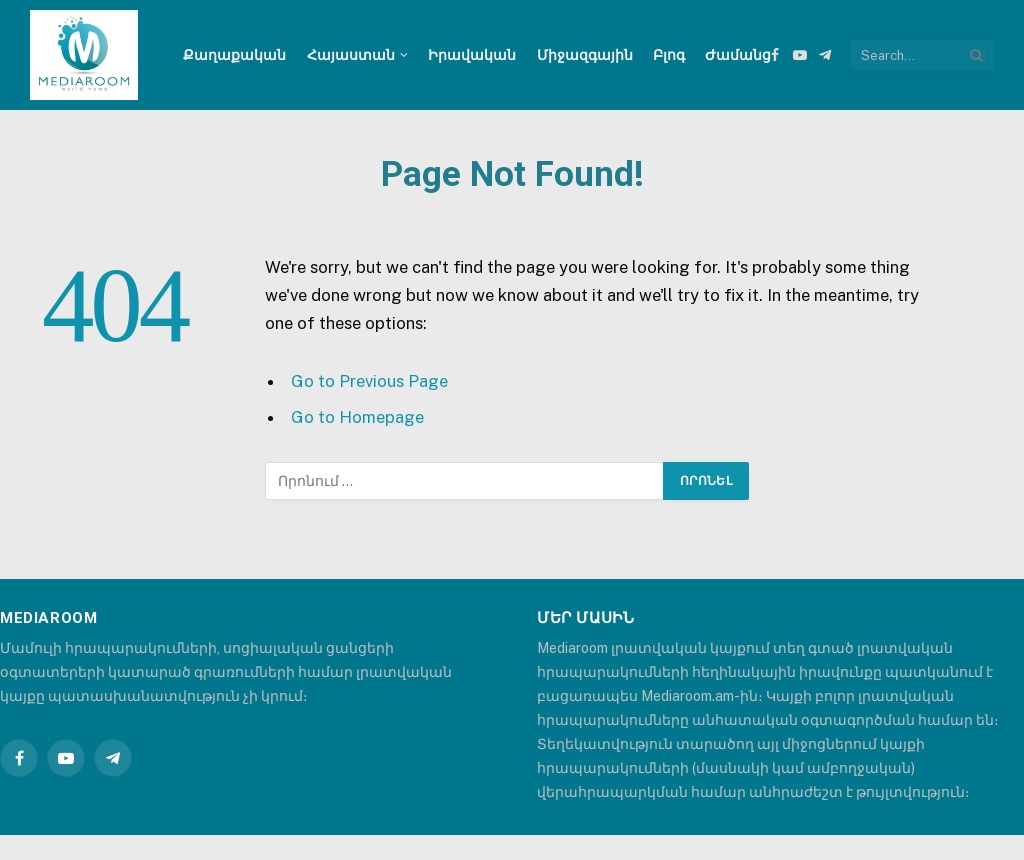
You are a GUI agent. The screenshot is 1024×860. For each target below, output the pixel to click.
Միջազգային (585, 55)
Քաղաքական (234, 55)
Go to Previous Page (369, 381)
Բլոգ (669, 55)
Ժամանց (738, 55)
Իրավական (472, 55)
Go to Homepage (357, 417)
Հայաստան (351, 55)
